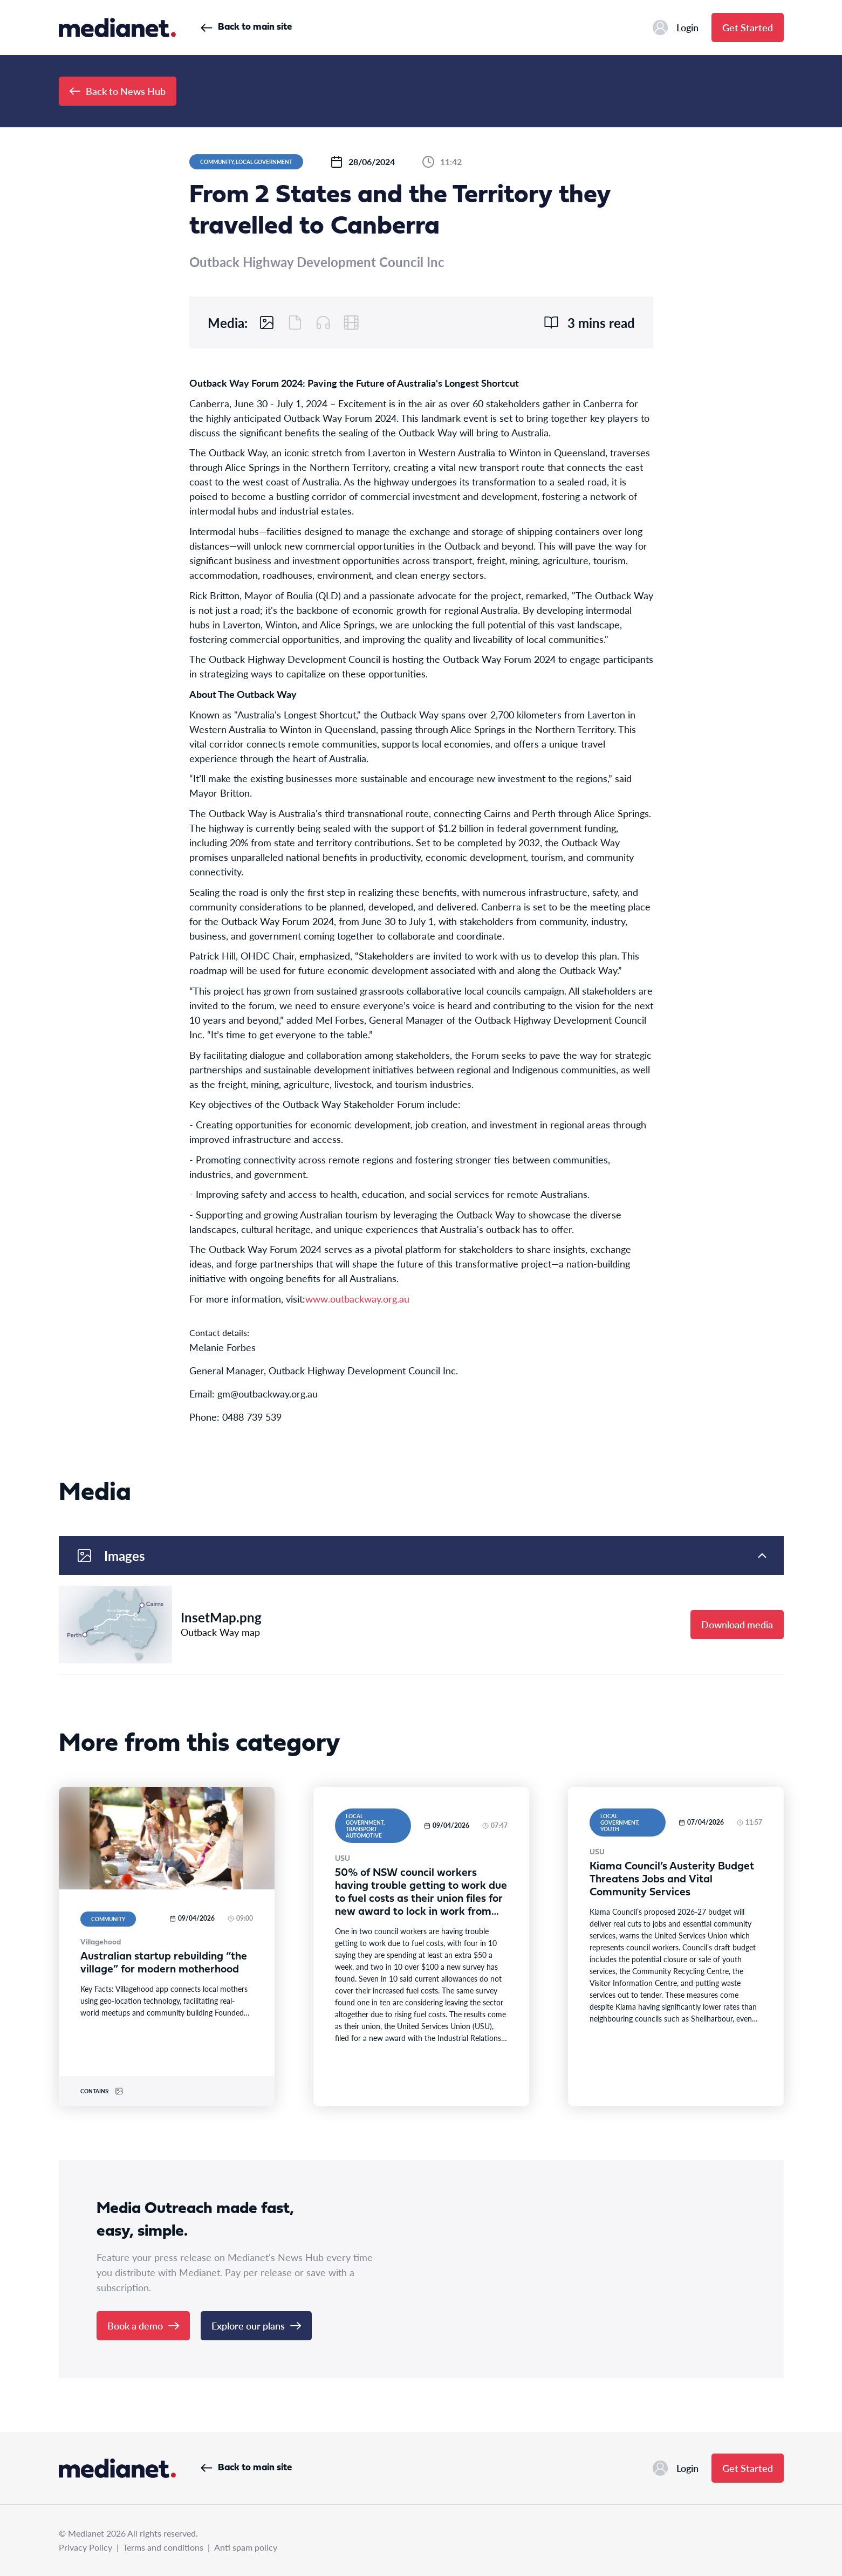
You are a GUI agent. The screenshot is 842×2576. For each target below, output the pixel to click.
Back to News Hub (118, 91)
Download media (737, 1624)
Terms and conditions (163, 2547)
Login (676, 27)
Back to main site (246, 27)
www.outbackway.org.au (357, 1298)
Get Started (747, 27)
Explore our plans (256, 2325)
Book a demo (143, 2325)
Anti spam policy (245, 2547)
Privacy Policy (85, 2547)
